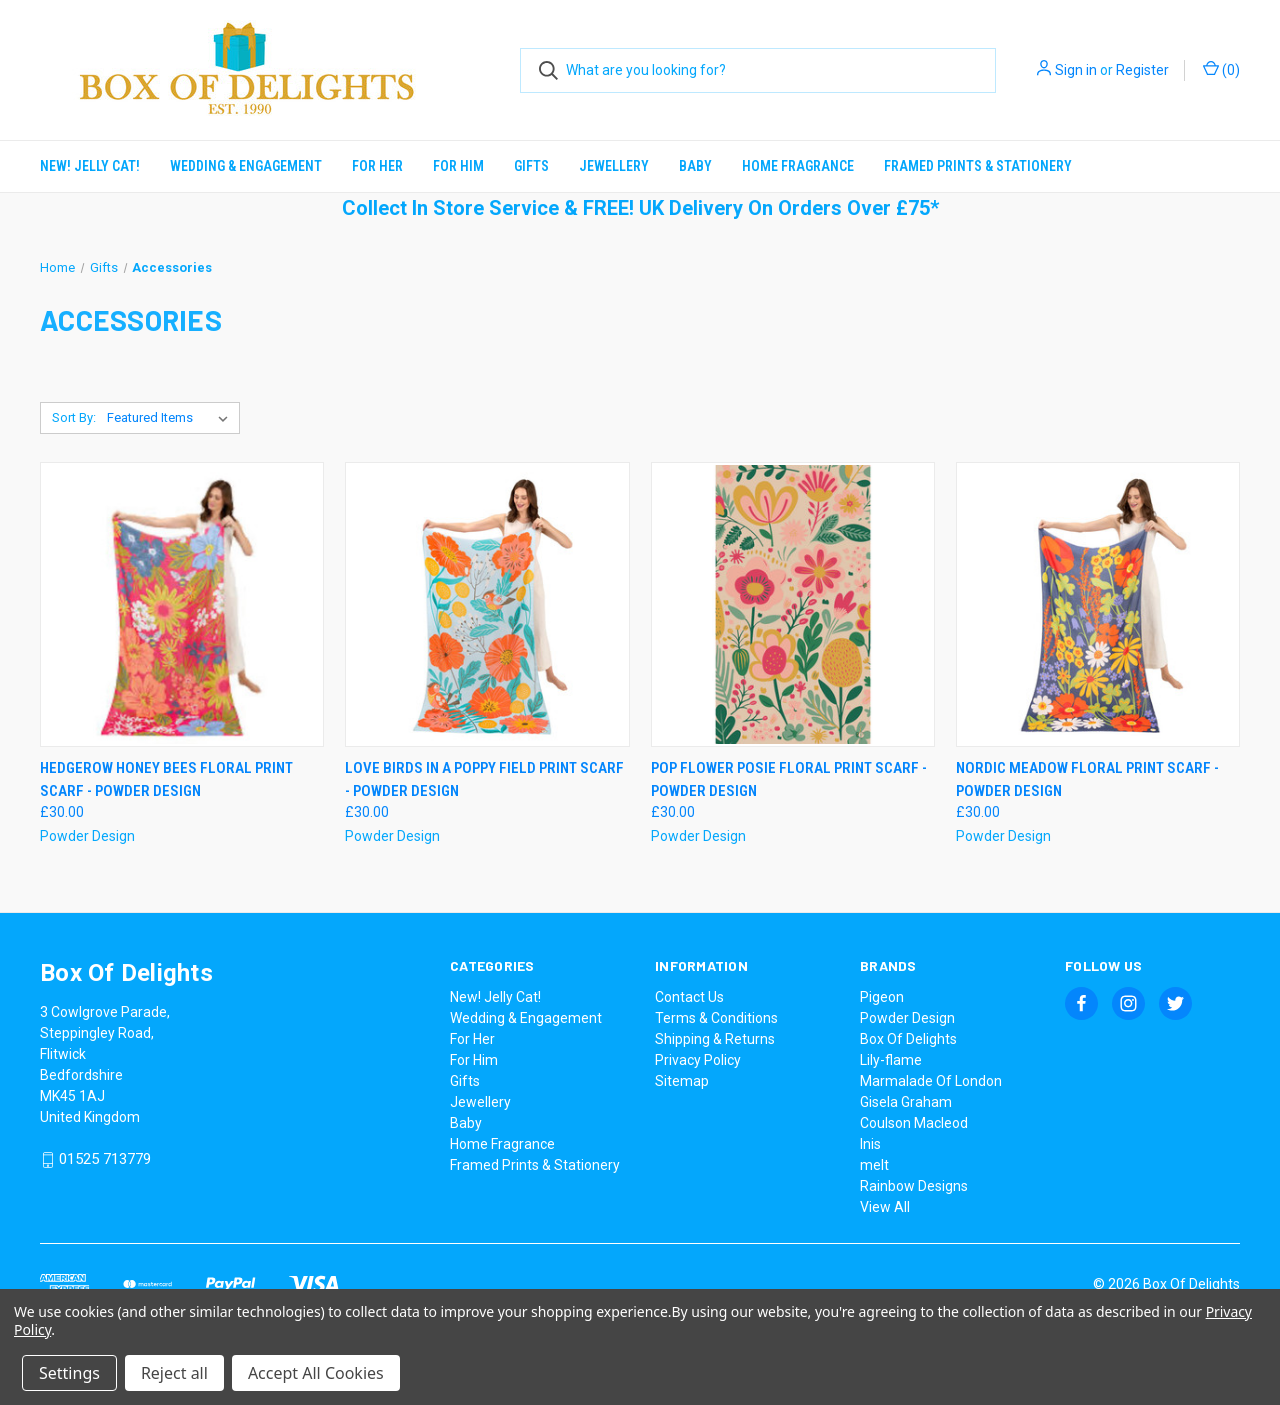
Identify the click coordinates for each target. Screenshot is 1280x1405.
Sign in (1076, 70)
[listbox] (171, 418)
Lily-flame (891, 1060)
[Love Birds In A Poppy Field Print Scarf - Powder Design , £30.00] (487, 604)
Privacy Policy (698, 1060)
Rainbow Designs (914, 1186)
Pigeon (882, 997)
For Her (377, 166)
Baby (695, 166)
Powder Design (907, 1018)
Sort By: (74, 417)
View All (885, 1207)
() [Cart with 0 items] (1221, 69)
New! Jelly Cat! (90, 166)
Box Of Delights (908, 1039)
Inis (870, 1144)
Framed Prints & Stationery (978, 166)
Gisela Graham (906, 1102)
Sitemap (682, 1081)
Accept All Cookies (316, 1373)
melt (874, 1165)
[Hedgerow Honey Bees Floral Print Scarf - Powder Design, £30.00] (182, 604)
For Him (458, 166)
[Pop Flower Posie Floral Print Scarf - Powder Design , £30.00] (793, 604)
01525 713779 (105, 1160)
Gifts (531, 166)
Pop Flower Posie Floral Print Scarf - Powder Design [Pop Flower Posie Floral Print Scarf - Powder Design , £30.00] (789, 779)
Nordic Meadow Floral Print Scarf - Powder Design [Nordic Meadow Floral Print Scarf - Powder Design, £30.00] (1087, 779)
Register (1142, 70)
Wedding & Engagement (246, 166)
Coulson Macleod (914, 1123)
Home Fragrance (798, 166)
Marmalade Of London (931, 1081)
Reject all (174, 1373)
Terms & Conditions (716, 1018)
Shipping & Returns (715, 1039)
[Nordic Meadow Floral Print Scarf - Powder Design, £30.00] (1098, 604)
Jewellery (614, 166)
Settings (69, 1373)
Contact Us (689, 997)
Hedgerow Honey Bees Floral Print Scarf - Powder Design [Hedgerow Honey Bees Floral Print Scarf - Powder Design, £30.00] (166, 779)
